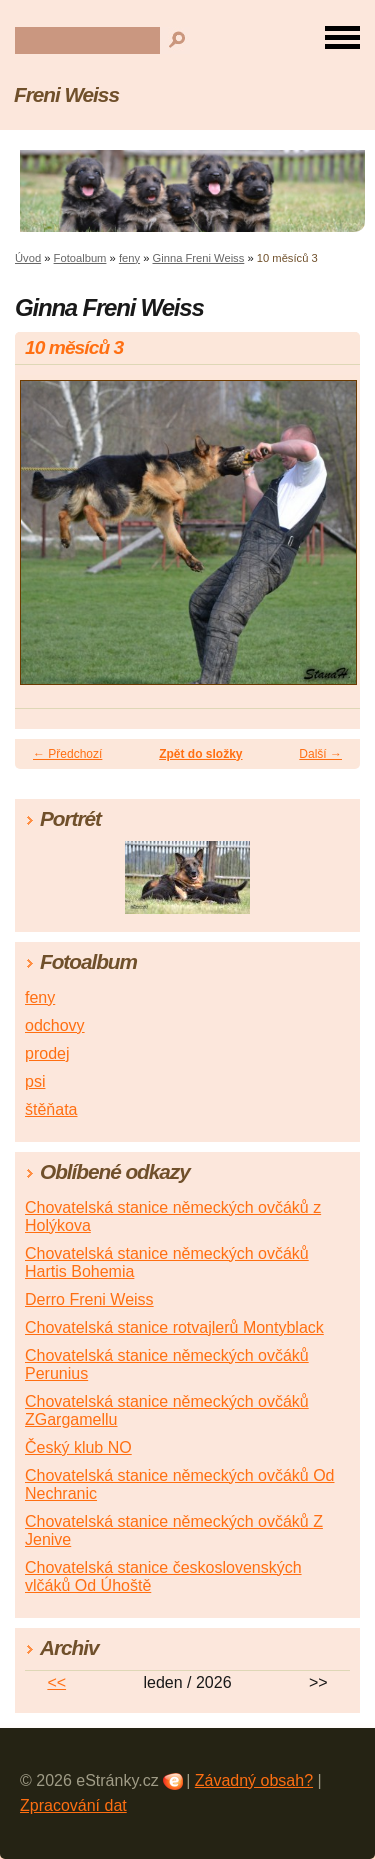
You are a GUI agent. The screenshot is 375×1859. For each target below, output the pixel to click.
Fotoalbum (80, 258)
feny (129, 258)
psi (35, 1081)
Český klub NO (78, 1447)
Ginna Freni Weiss (199, 258)
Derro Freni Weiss (89, 1299)
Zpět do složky (200, 754)
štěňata (51, 1109)
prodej (47, 1053)
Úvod (28, 258)
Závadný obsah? (254, 1780)
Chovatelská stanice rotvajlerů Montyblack (174, 1327)
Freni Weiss (66, 94)
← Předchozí (67, 754)
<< (56, 1682)
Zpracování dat (73, 1805)
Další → (320, 754)
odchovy (55, 1025)
